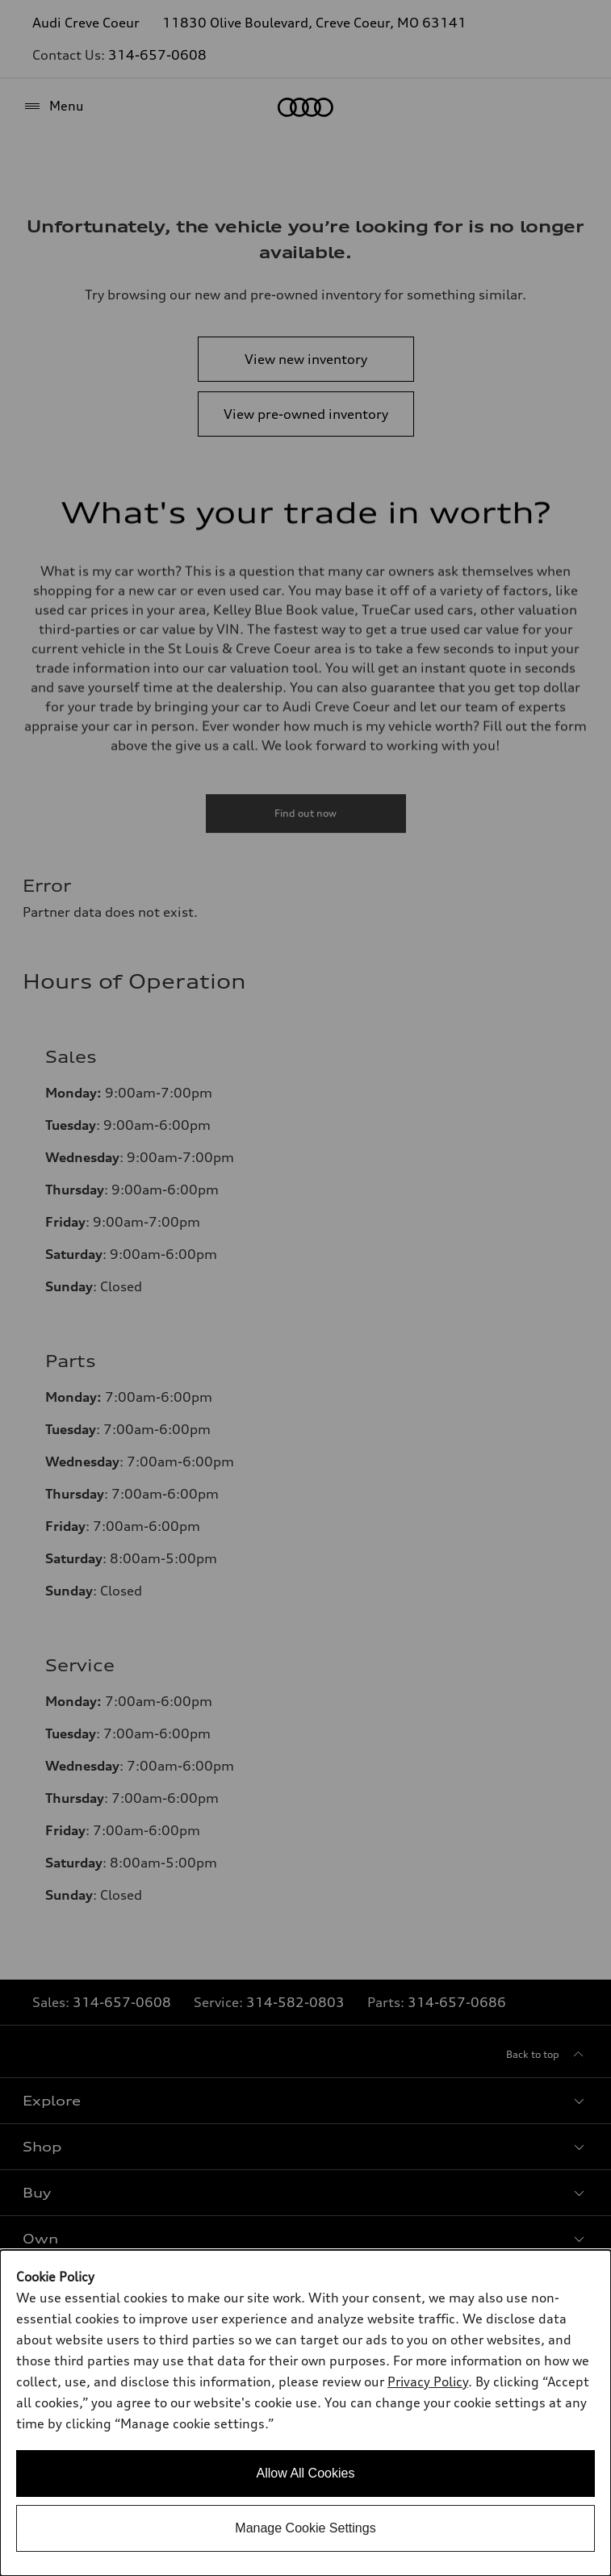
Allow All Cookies (306, 2473)
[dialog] (305, 2413)
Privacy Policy (427, 2381)
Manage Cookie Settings (305, 2528)
